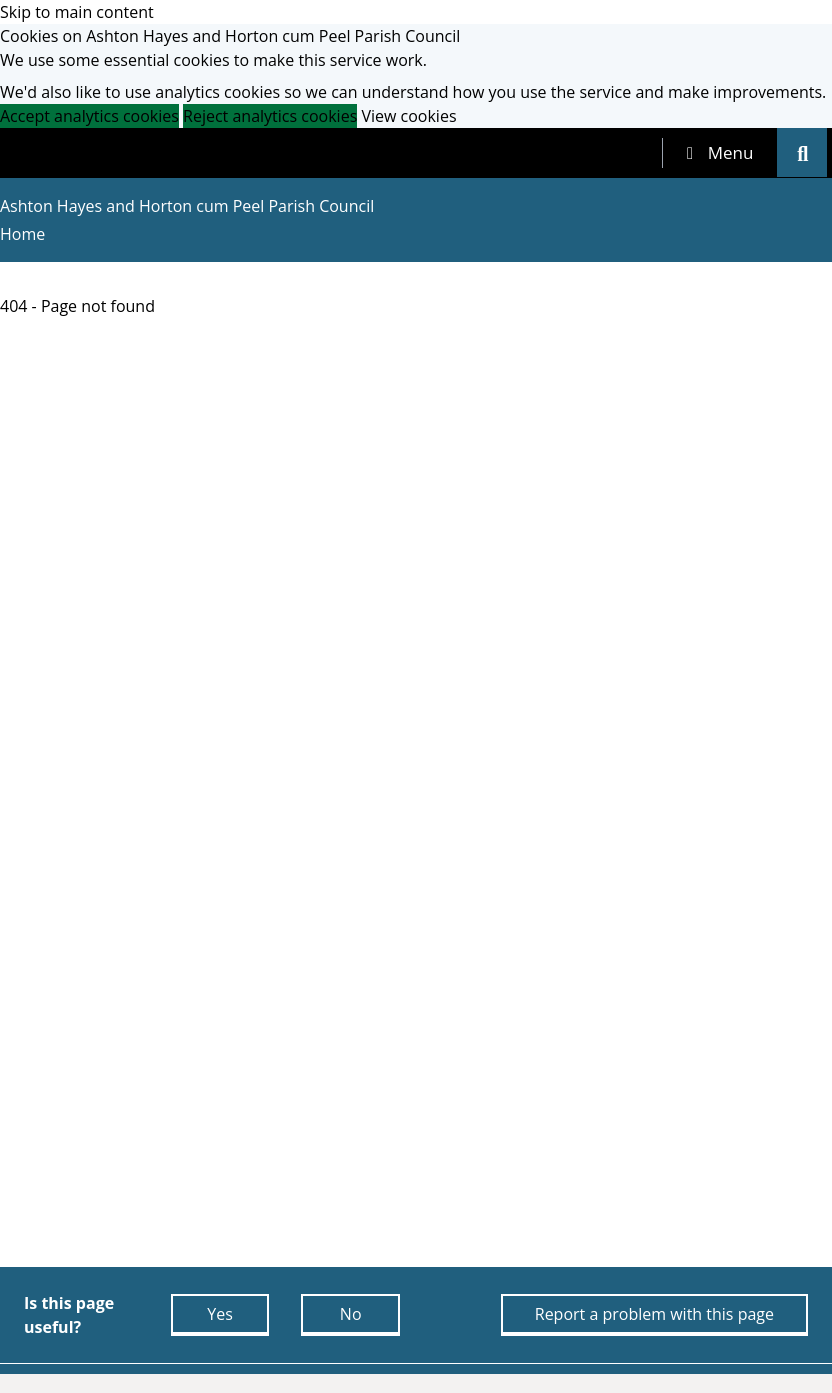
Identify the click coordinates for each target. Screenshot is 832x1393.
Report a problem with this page (654, 1314)
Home (22, 234)
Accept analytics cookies (89, 116)
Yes (220, 1314)
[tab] (720, 153)
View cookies (408, 116)
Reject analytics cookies (270, 116)
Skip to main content (77, 12)
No (351, 1314)
